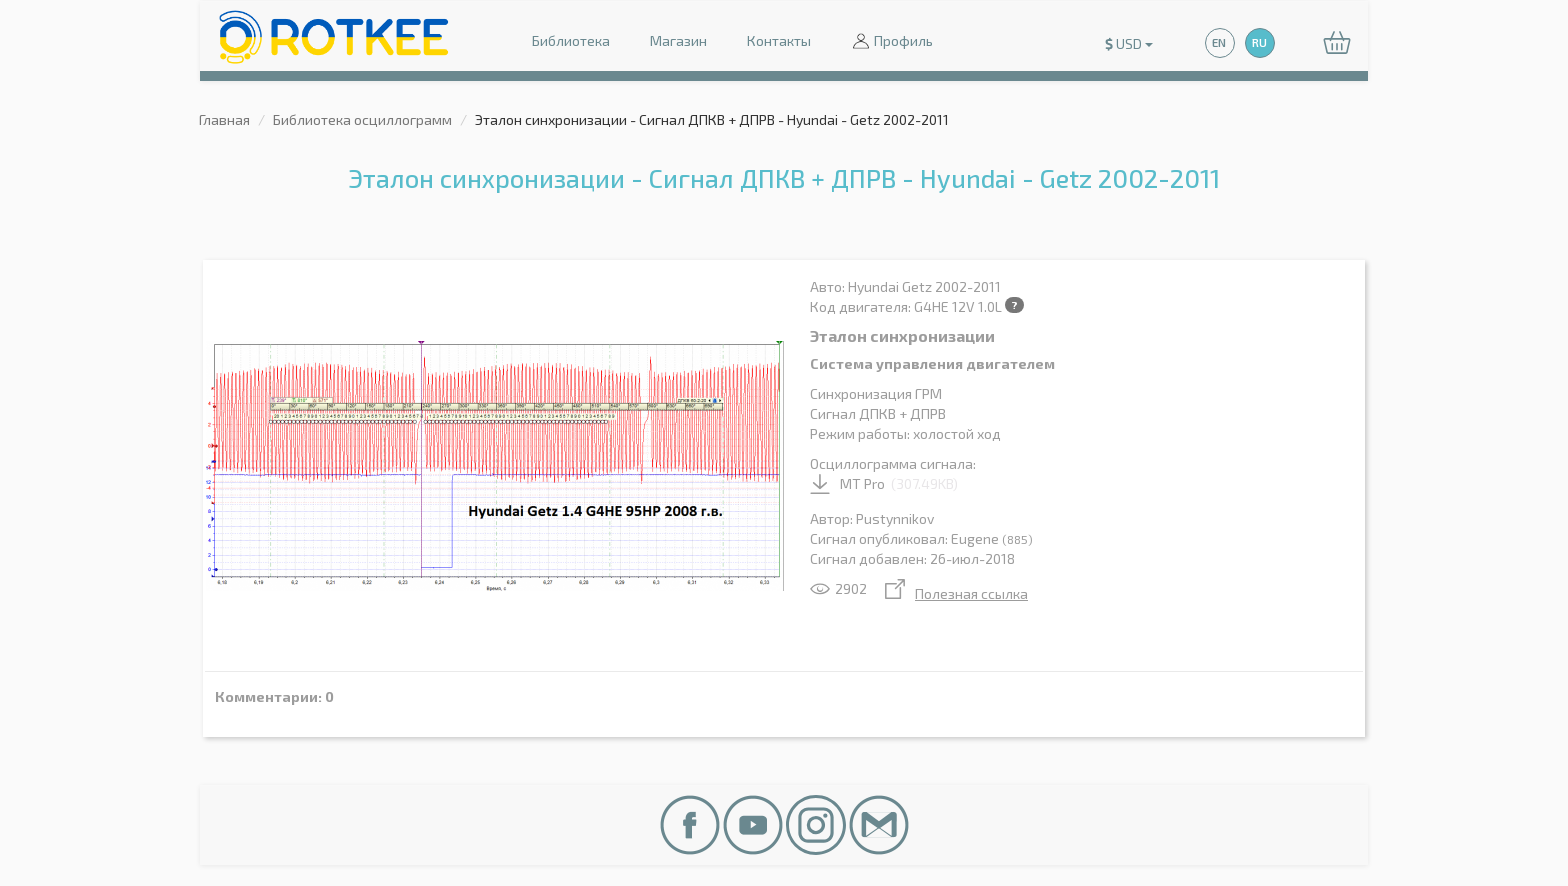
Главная (224, 119)
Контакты (779, 40)
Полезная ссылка (956, 593)
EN (1219, 42)
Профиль (892, 42)
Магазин (678, 40)
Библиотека (571, 40)
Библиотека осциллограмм (362, 119)
